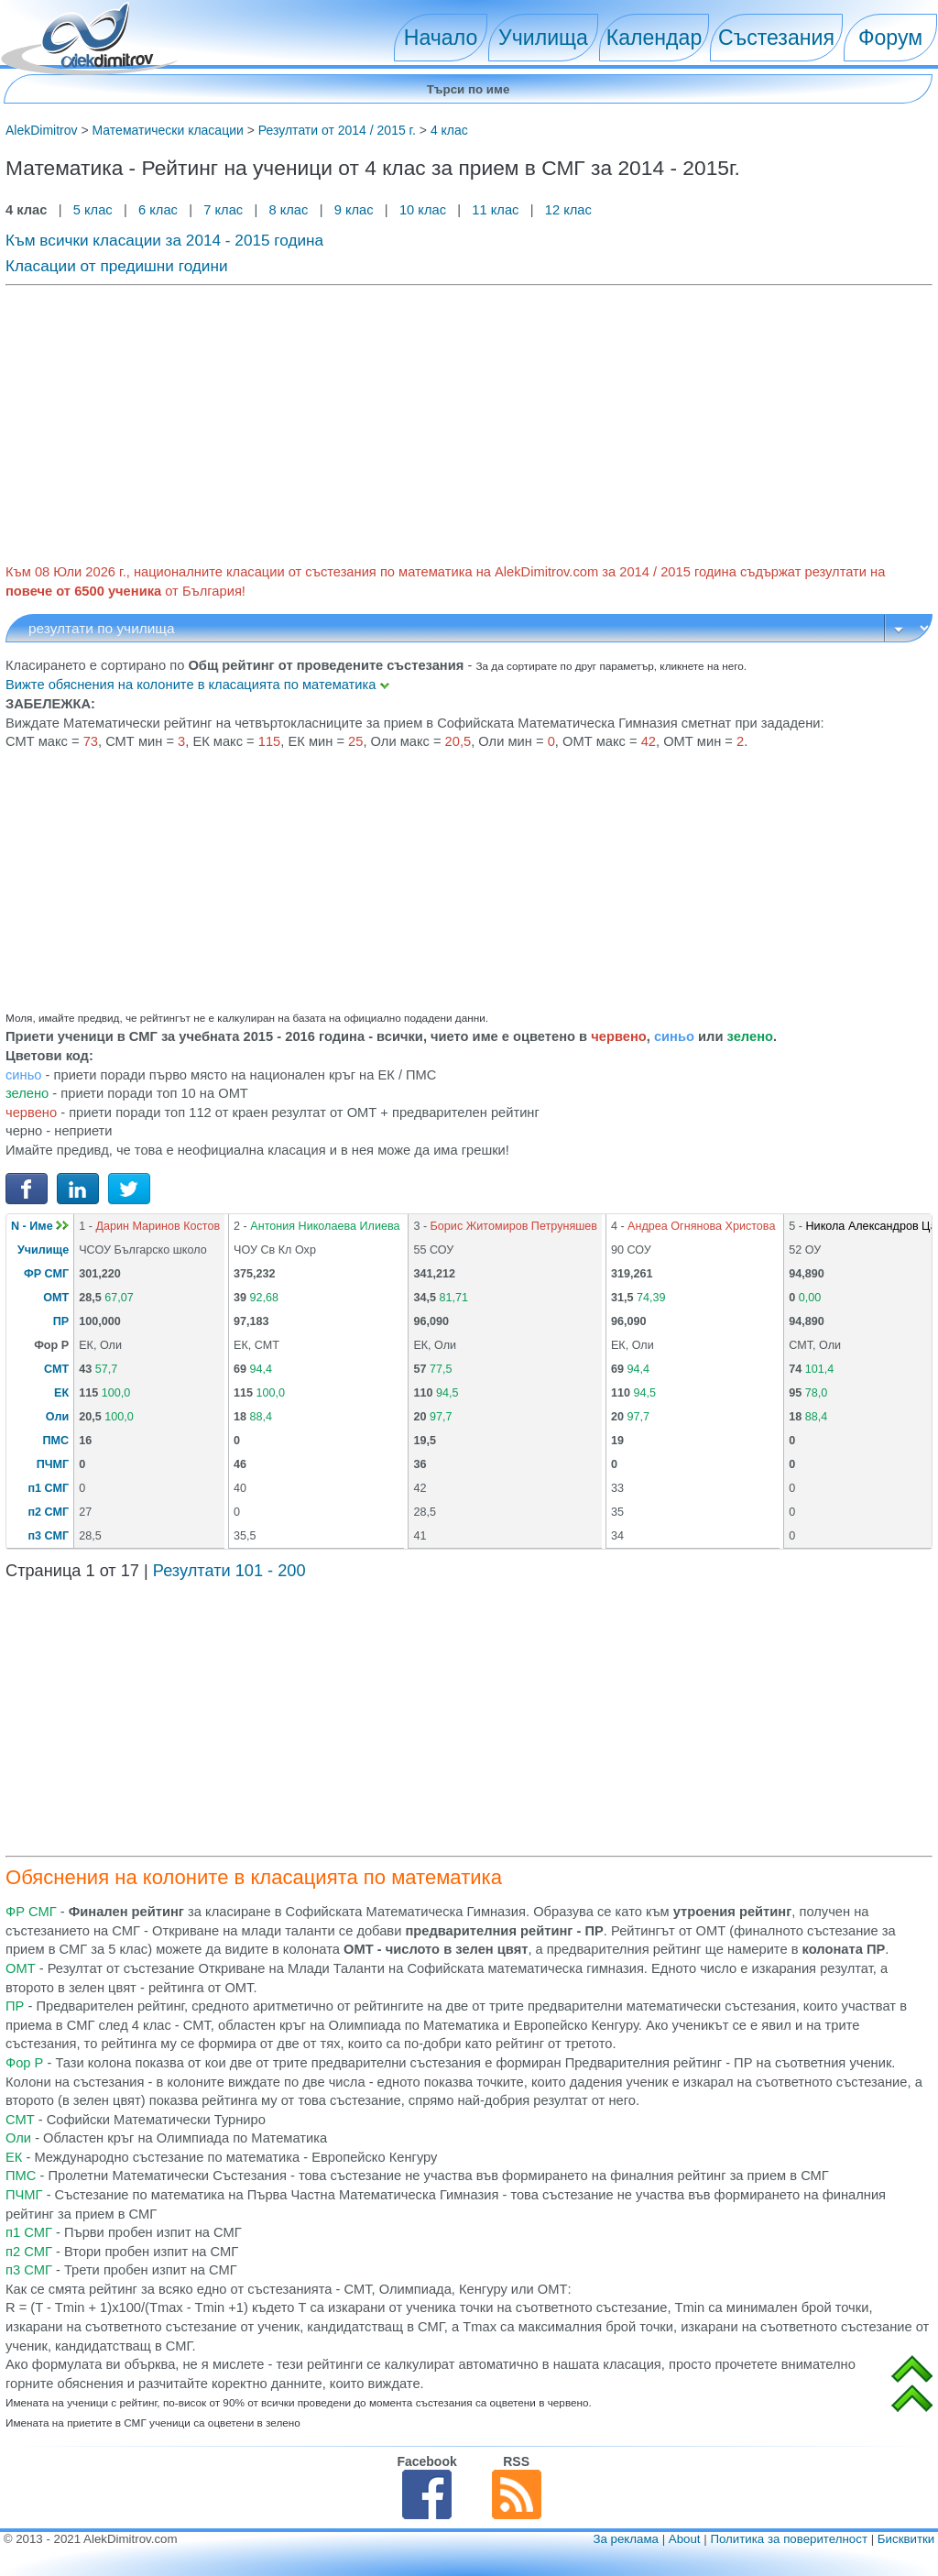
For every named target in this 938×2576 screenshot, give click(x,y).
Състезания (776, 37)
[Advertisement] (469, 421)
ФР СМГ (46, 1273)
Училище (43, 1250)
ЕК (61, 1393)
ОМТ (56, 1297)
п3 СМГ (49, 1535)
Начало (440, 37)
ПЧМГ (53, 1464)
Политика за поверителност (788, 2539)
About (685, 2539)
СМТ (56, 1369)
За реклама (626, 2539)
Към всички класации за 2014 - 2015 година (164, 240)
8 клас (288, 210)
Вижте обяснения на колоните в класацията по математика (197, 684)
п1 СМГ (49, 1488)
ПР (61, 1321)
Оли (57, 1416)
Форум (890, 37)
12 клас (570, 210)
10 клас (423, 210)
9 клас (354, 210)
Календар (654, 37)
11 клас (495, 210)
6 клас (158, 210)
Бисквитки (906, 2539)
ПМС (56, 1440)
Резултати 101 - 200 (229, 1571)
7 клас (223, 210)
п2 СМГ (49, 1512)
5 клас (93, 210)
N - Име (40, 1226)
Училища (543, 37)
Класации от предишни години (116, 266)
